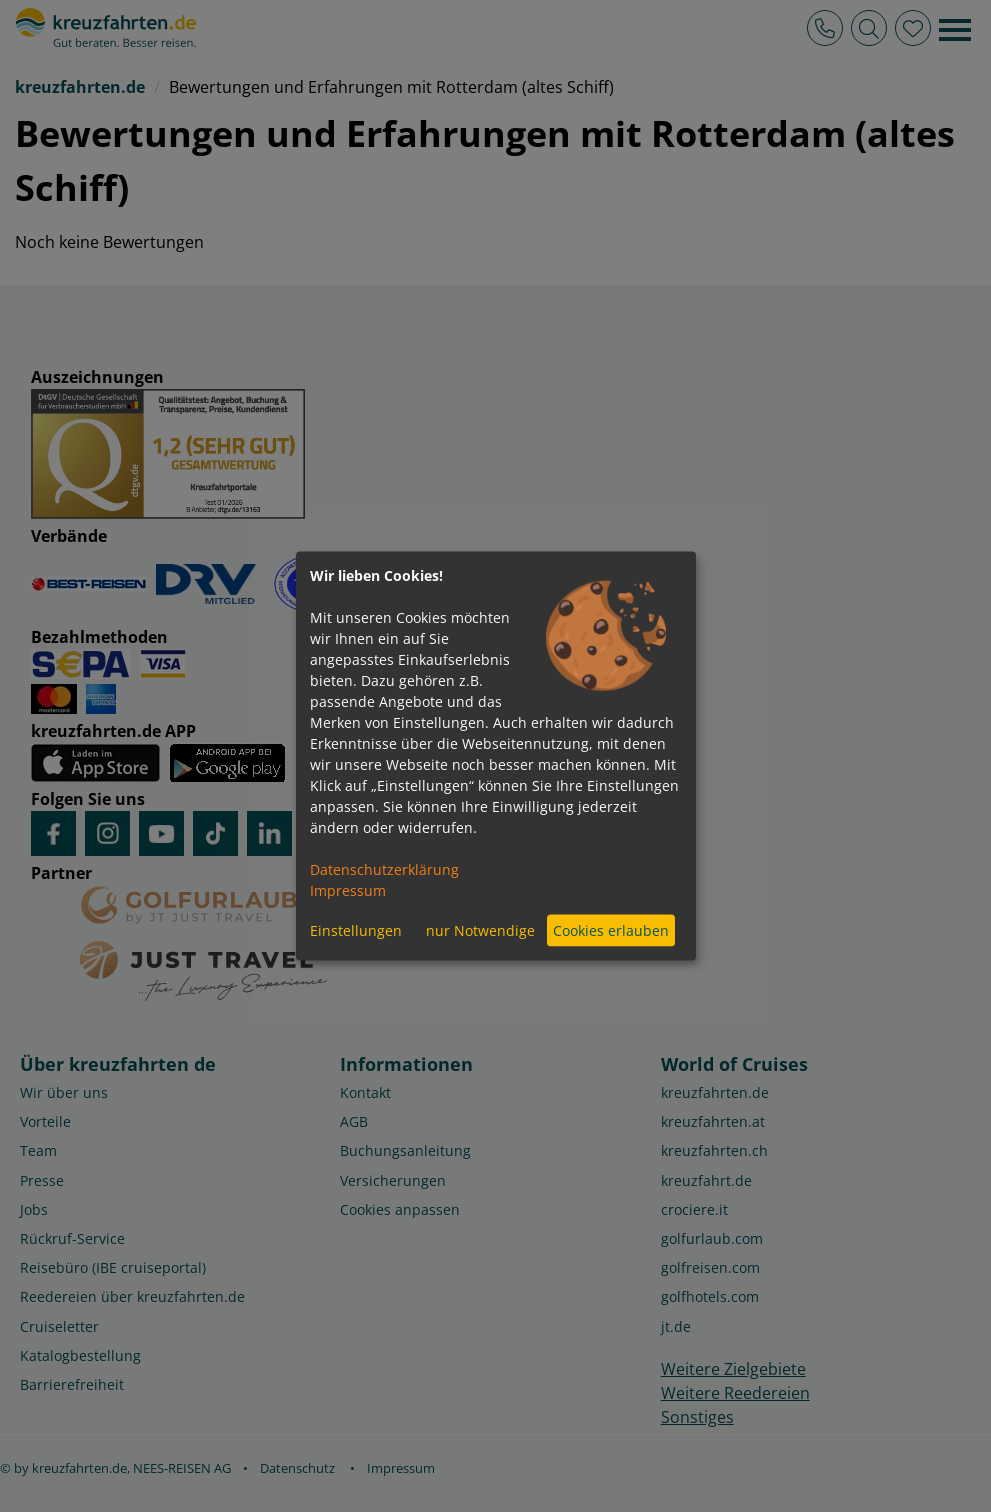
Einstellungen (356, 930)
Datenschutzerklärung (384, 868)
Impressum (348, 889)
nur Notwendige (480, 930)
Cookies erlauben (611, 930)
